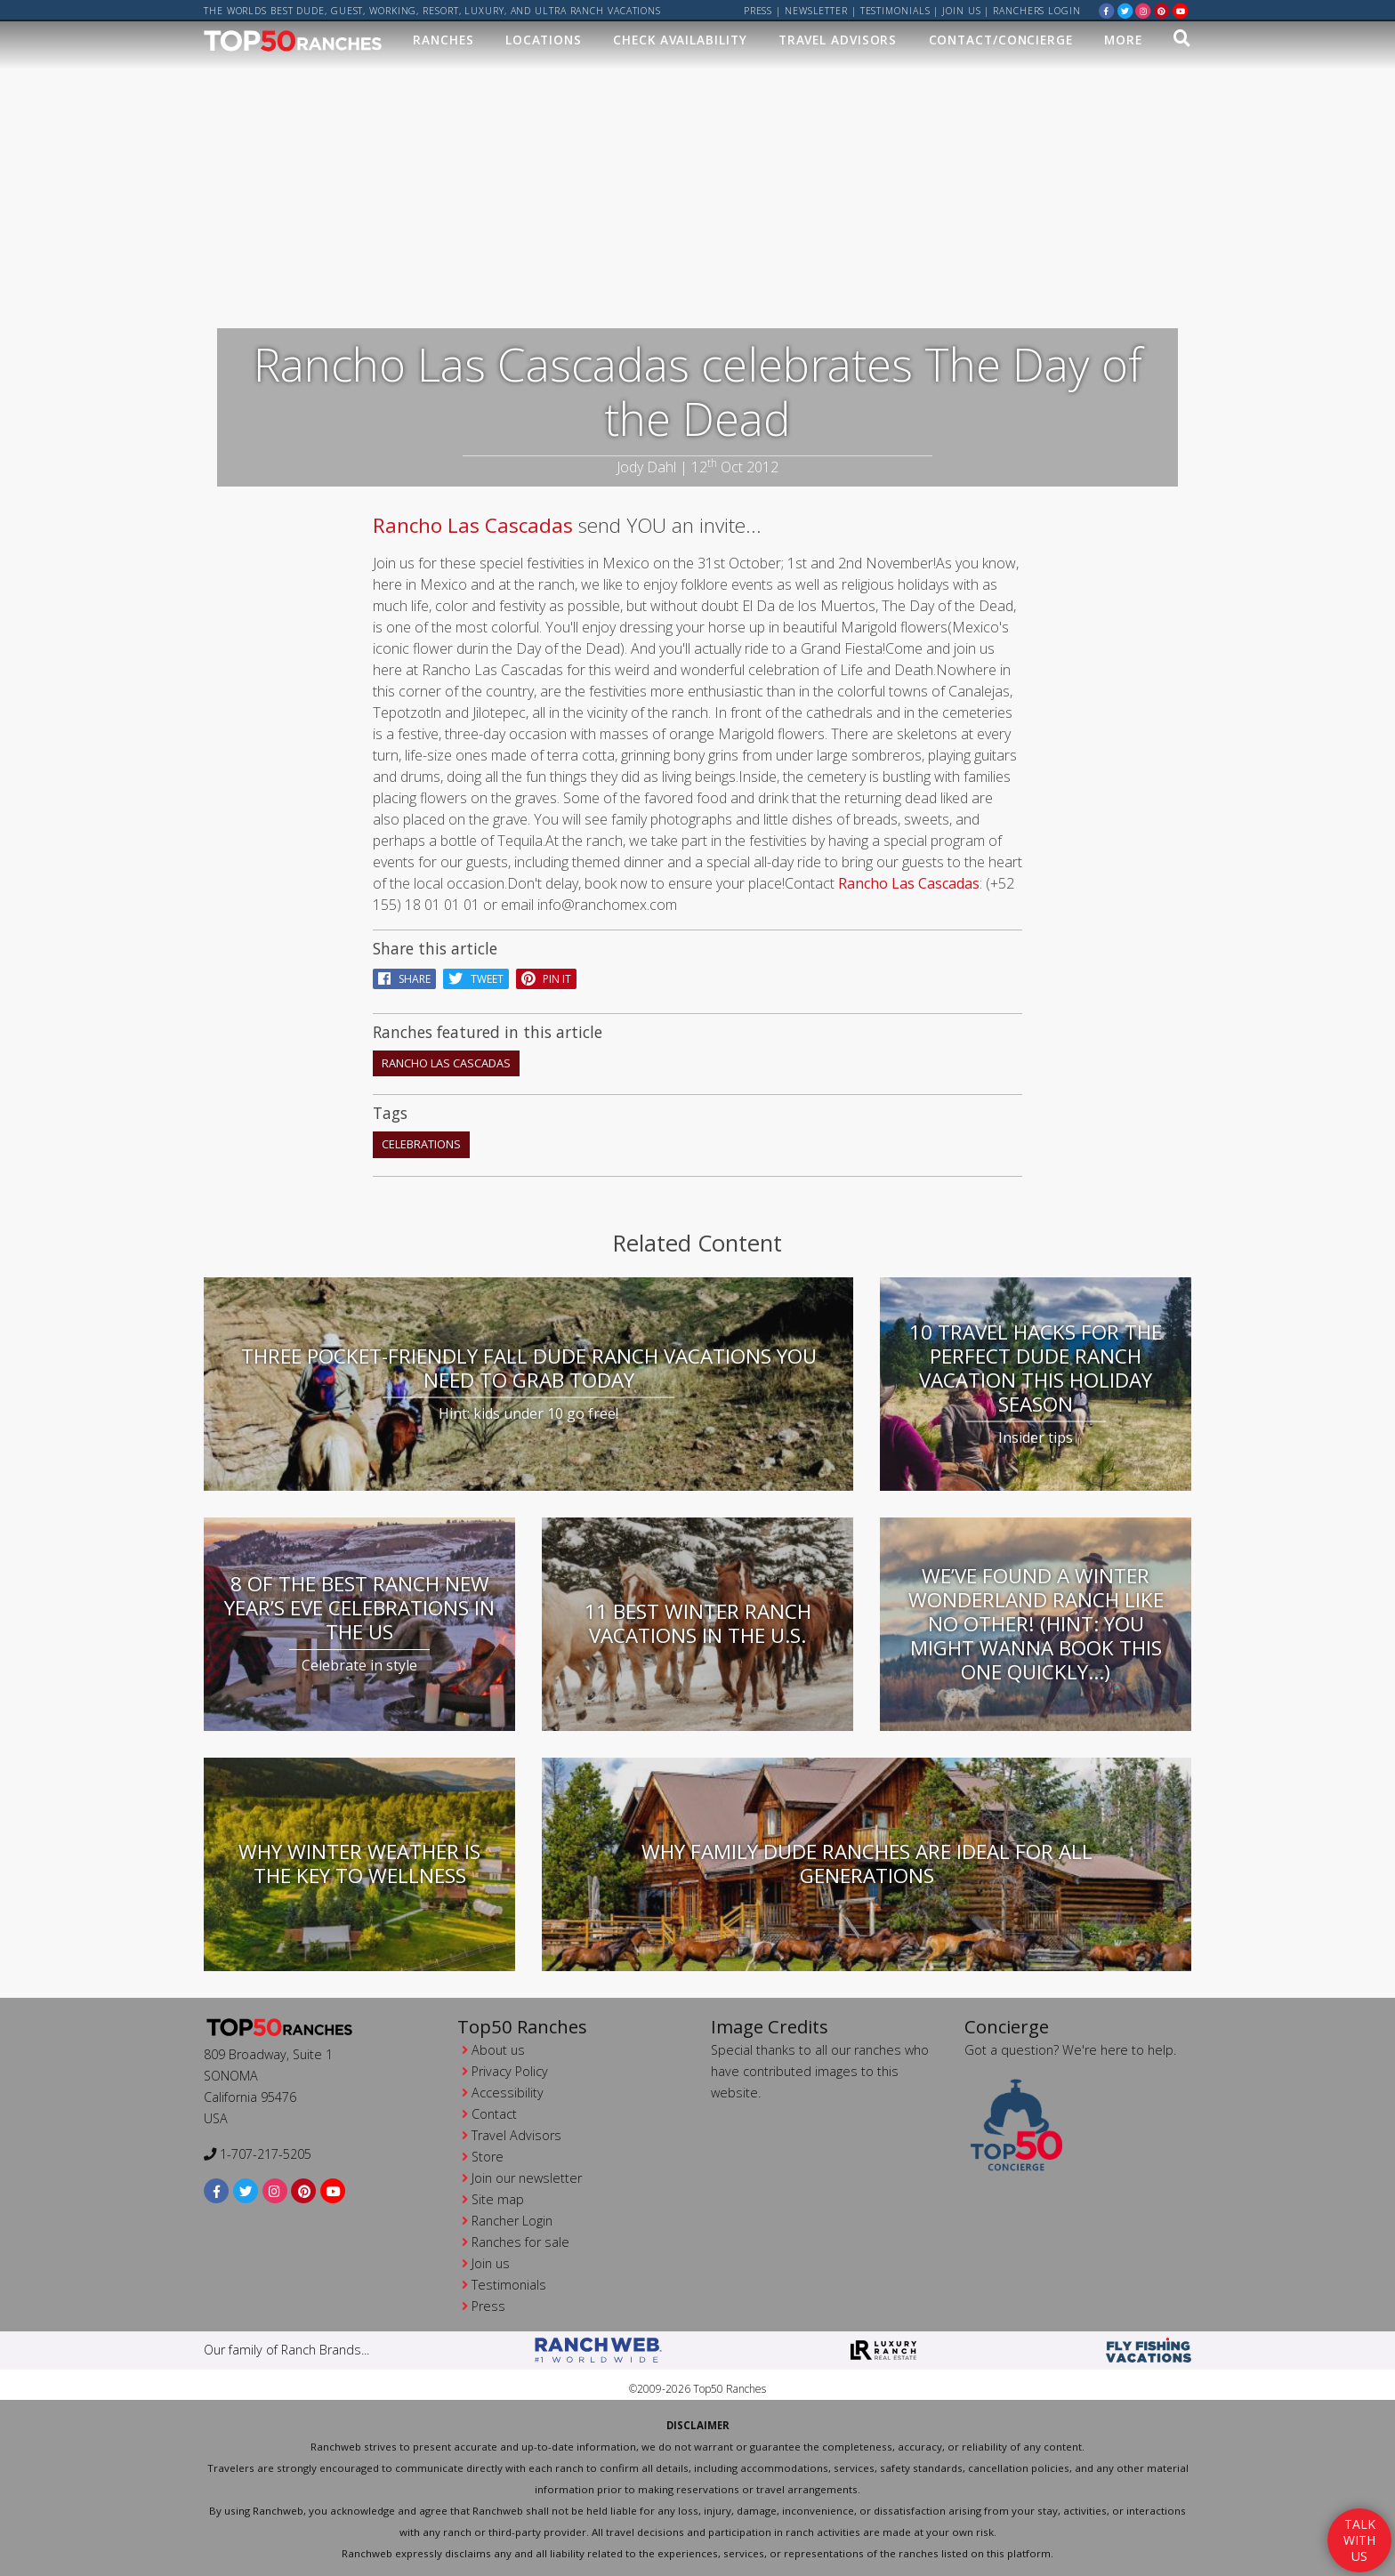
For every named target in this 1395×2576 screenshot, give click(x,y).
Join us (961, 10)
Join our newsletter (527, 2175)
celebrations (421, 1142)
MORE (1123, 41)
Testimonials (895, 10)
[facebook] (1107, 10)
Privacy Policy (510, 2068)
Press (758, 10)
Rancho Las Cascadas (473, 522)
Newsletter (816, 10)
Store (488, 2153)
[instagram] (1143, 10)
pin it (546, 976)
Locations (543, 41)
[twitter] (1125, 10)
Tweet (476, 976)
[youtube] (1181, 10)
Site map (498, 2196)
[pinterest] (1162, 10)
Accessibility (508, 2089)
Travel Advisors (838, 41)
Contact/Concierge (1001, 41)
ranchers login (1037, 10)
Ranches (443, 41)
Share (404, 976)
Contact (494, 2111)
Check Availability (679, 41)
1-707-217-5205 (257, 2151)
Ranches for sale (520, 2239)
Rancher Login (512, 2218)
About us (498, 2047)
